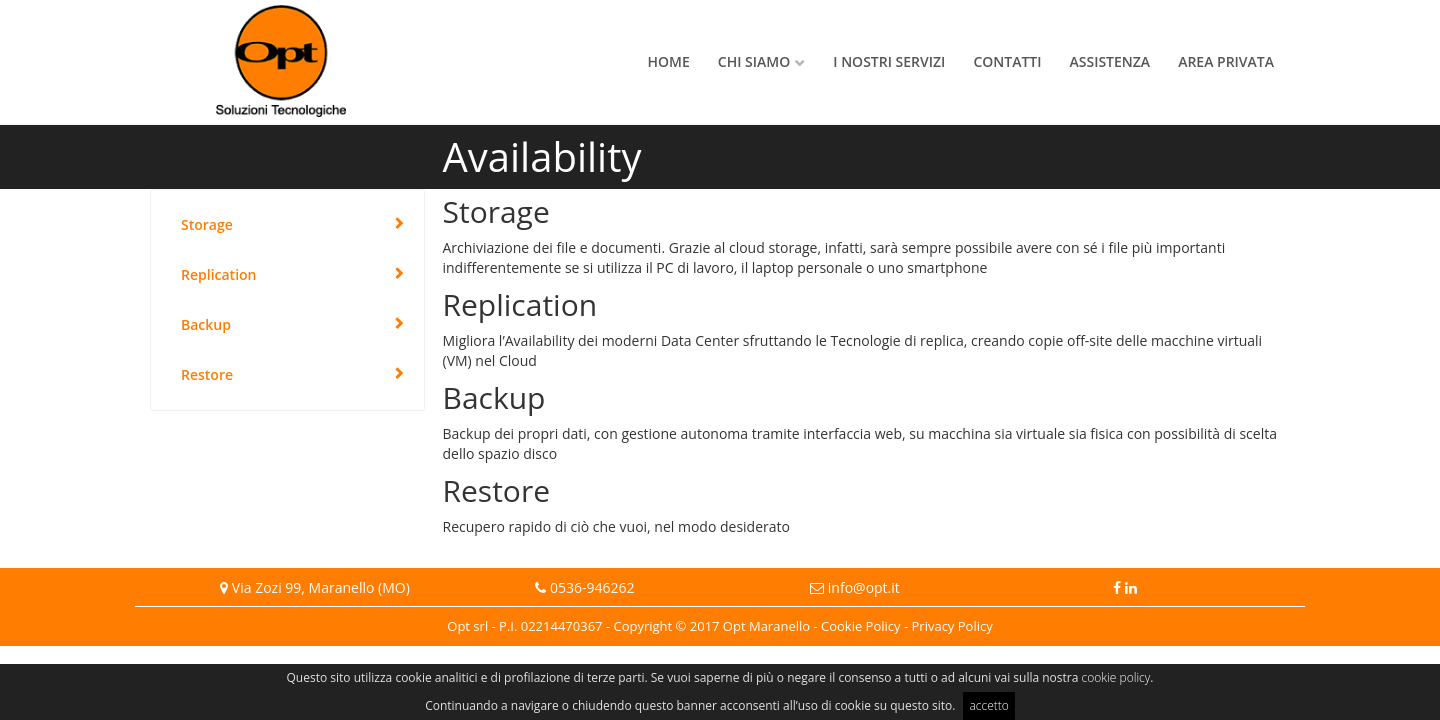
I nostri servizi (889, 61)
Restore (207, 374)
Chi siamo (754, 61)
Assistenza (1110, 61)
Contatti (1007, 61)
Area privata (1226, 61)
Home (669, 61)
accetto (988, 705)
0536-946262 (592, 587)
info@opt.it (864, 587)
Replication (218, 274)
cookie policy (1116, 677)
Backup (206, 324)
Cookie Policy (861, 626)
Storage (207, 224)
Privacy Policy (952, 626)
